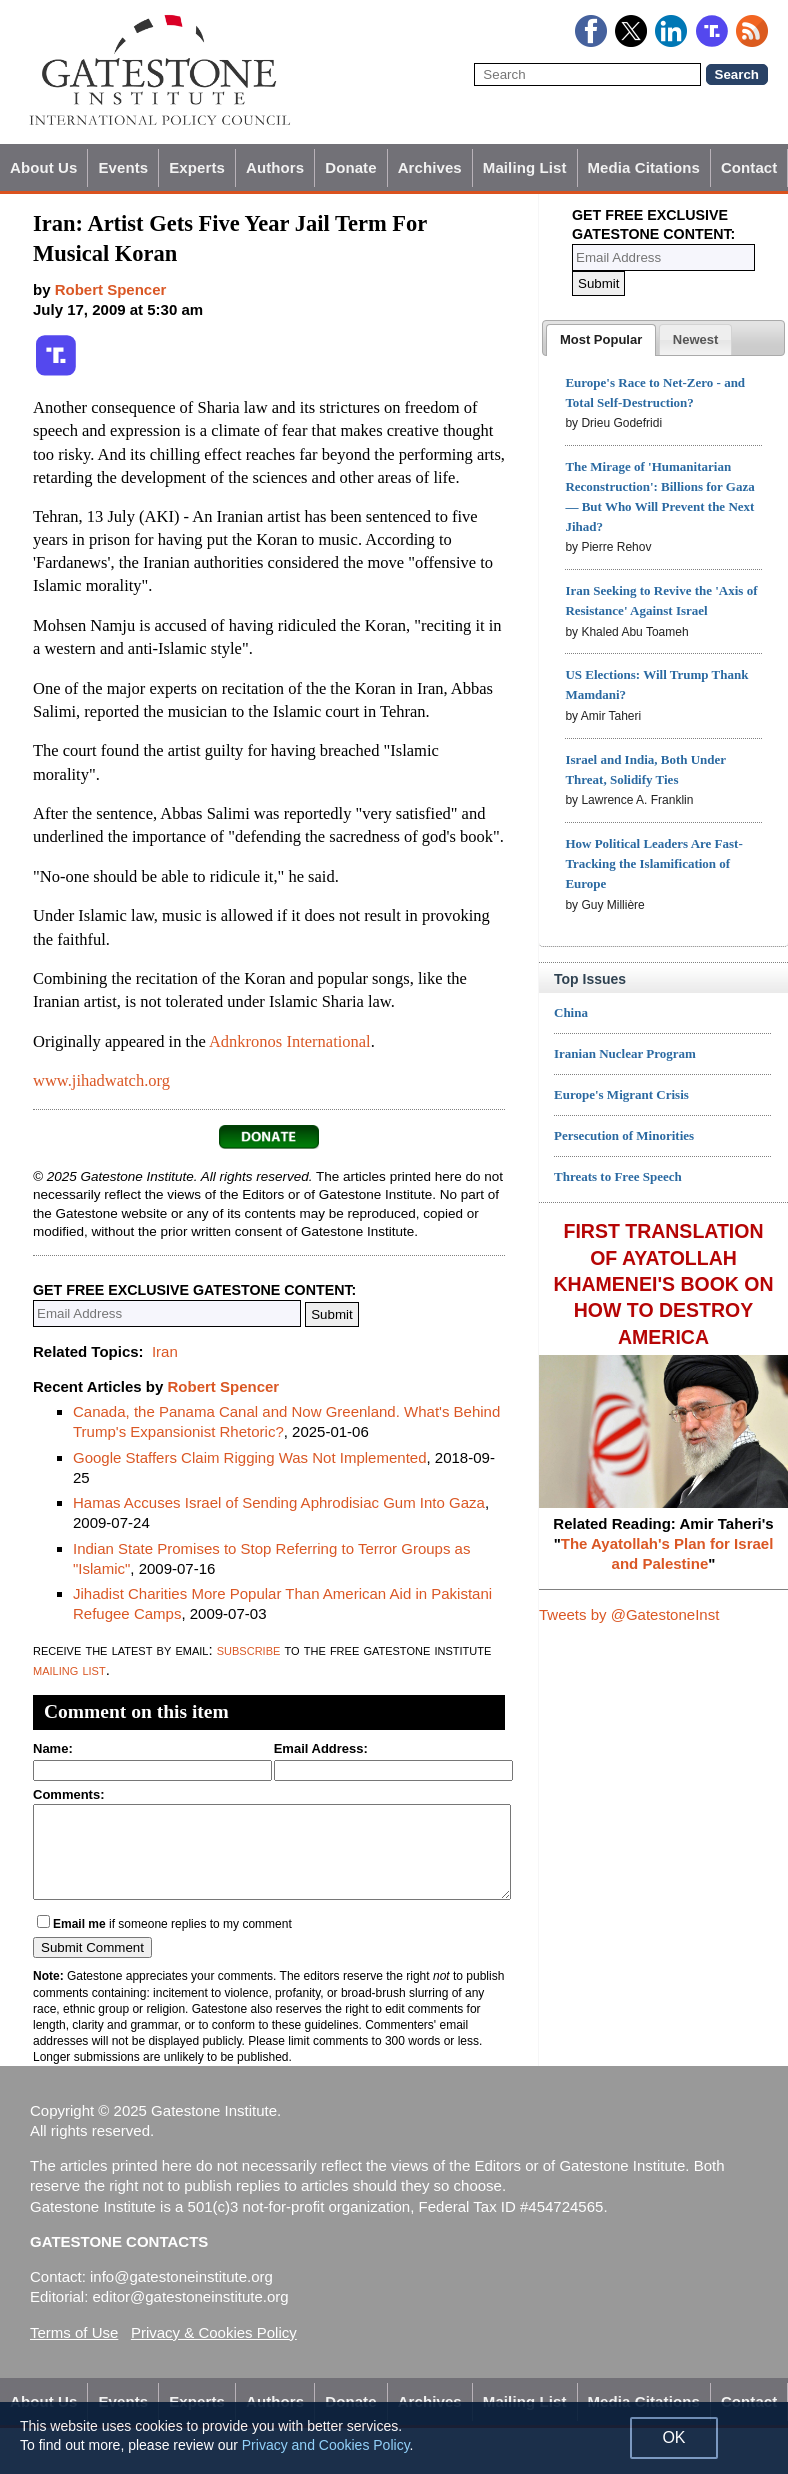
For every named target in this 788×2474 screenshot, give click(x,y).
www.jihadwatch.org (101, 1080)
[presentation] (601, 340)
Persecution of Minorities (624, 1135)
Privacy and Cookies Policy (326, 2445)
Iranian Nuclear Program (625, 1053)
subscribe (249, 1649)
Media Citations (644, 167)
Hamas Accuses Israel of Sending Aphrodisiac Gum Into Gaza (279, 1502)
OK (673, 2437)
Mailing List (525, 167)
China (571, 1012)
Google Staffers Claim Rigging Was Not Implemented (250, 1457)
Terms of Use (74, 2332)
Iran (165, 1351)
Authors (275, 167)
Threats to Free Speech (618, 1176)
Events (123, 167)
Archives (430, 167)
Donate (350, 167)
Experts (197, 167)
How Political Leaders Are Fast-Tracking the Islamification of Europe (653, 863)
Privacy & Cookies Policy (214, 2332)
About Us (43, 167)
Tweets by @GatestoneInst (629, 1614)
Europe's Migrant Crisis (621, 1094)
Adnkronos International (290, 1041)
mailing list (69, 1669)
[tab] (601, 340)
